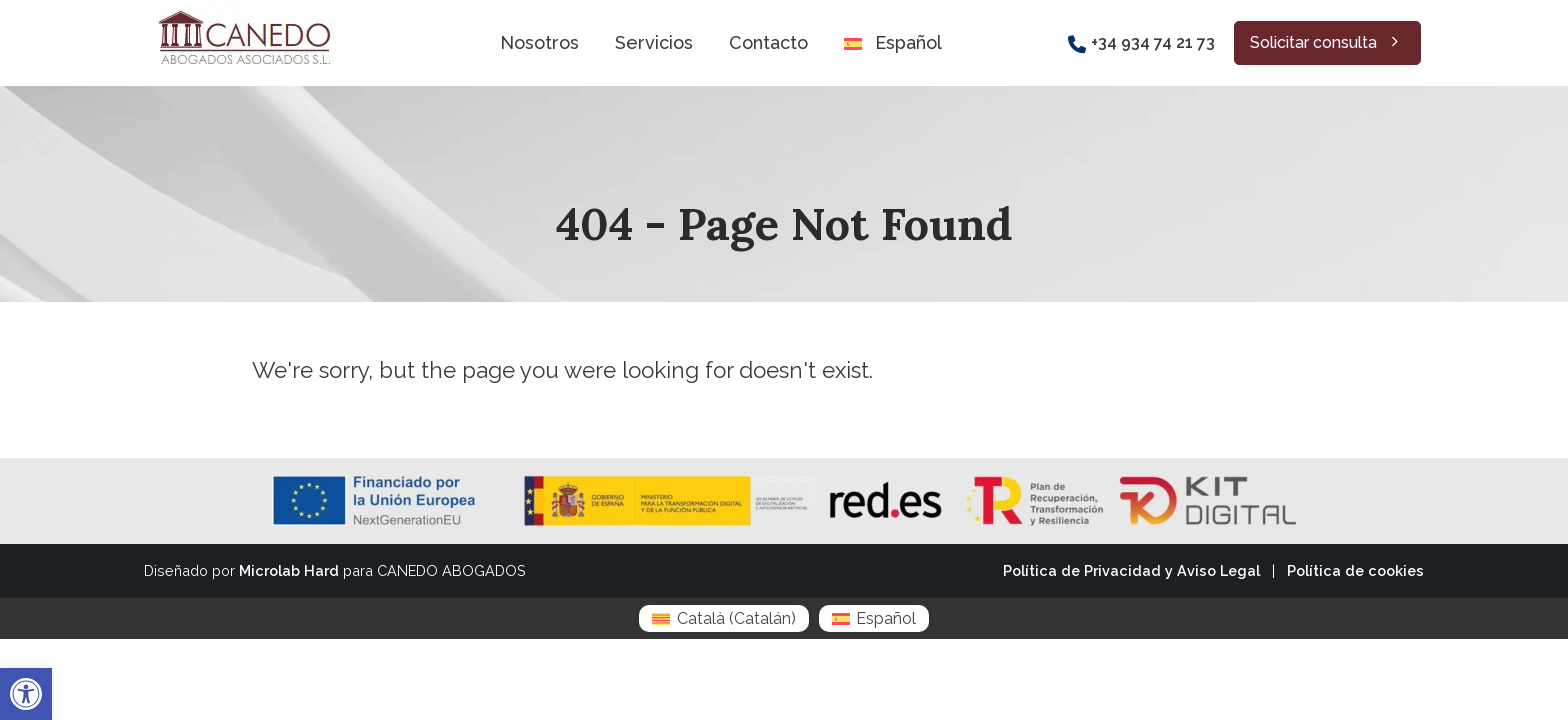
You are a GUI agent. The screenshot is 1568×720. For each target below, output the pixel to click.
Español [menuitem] (886, 618)
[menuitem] (723, 618)
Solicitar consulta (1327, 42)
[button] (26, 694)
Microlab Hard (289, 570)
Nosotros (539, 42)
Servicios (654, 42)
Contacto (768, 42)
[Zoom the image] (242, 11)
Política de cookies (1355, 570)
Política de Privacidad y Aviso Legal (1131, 570)
